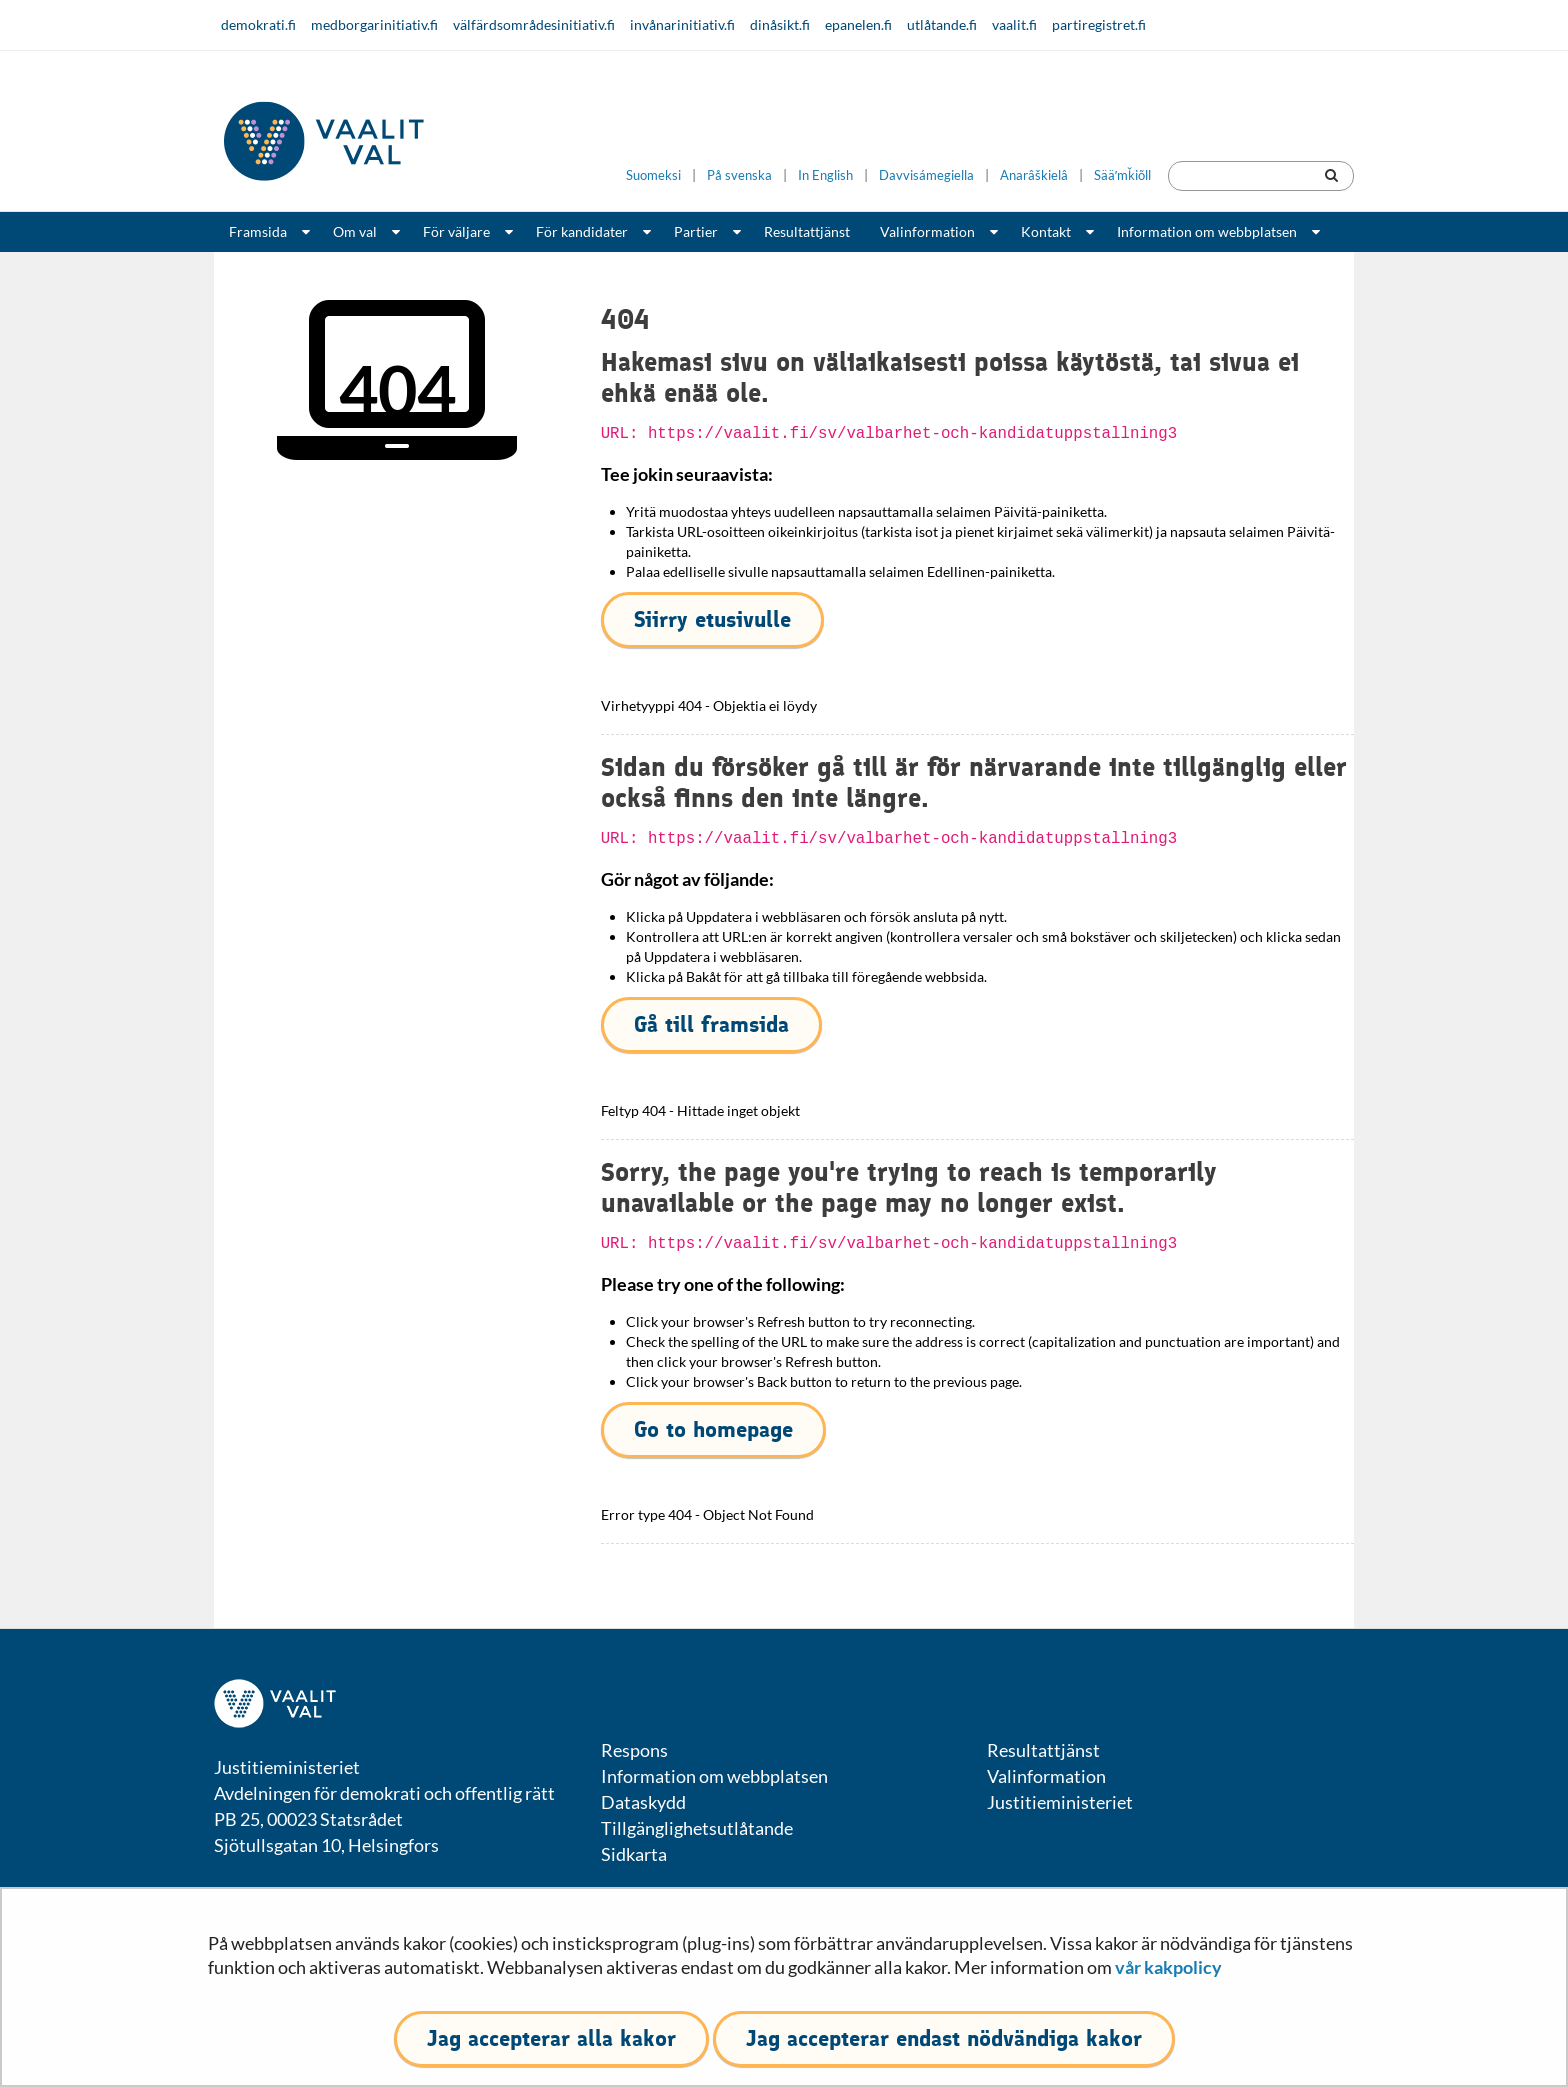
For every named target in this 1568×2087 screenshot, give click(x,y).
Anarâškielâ (1034, 175)
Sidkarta (634, 1854)
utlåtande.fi (942, 24)
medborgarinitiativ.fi (374, 24)
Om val (355, 231)
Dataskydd (643, 1802)
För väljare (456, 231)
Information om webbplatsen (1207, 231)
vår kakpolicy (1168, 1967)
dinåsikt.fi (780, 24)
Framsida (258, 231)
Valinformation (927, 231)
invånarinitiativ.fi (682, 24)
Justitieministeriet (1060, 1802)
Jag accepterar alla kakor (551, 2038)
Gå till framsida (711, 1024)
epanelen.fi (858, 24)
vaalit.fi (1014, 24)
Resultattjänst (807, 231)
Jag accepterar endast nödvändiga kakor (944, 2038)
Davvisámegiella (926, 175)
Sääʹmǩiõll (1122, 175)
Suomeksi (653, 175)
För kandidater (582, 231)
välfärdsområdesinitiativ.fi (534, 24)
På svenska (739, 175)
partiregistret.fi (1099, 24)
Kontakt (1046, 231)
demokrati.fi (258, 24)
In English (825, 175)
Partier (696, 231)
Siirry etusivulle (712, 619)
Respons (634, 1750)
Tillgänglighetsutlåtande (697, 1828)
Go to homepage (713, 1429)
